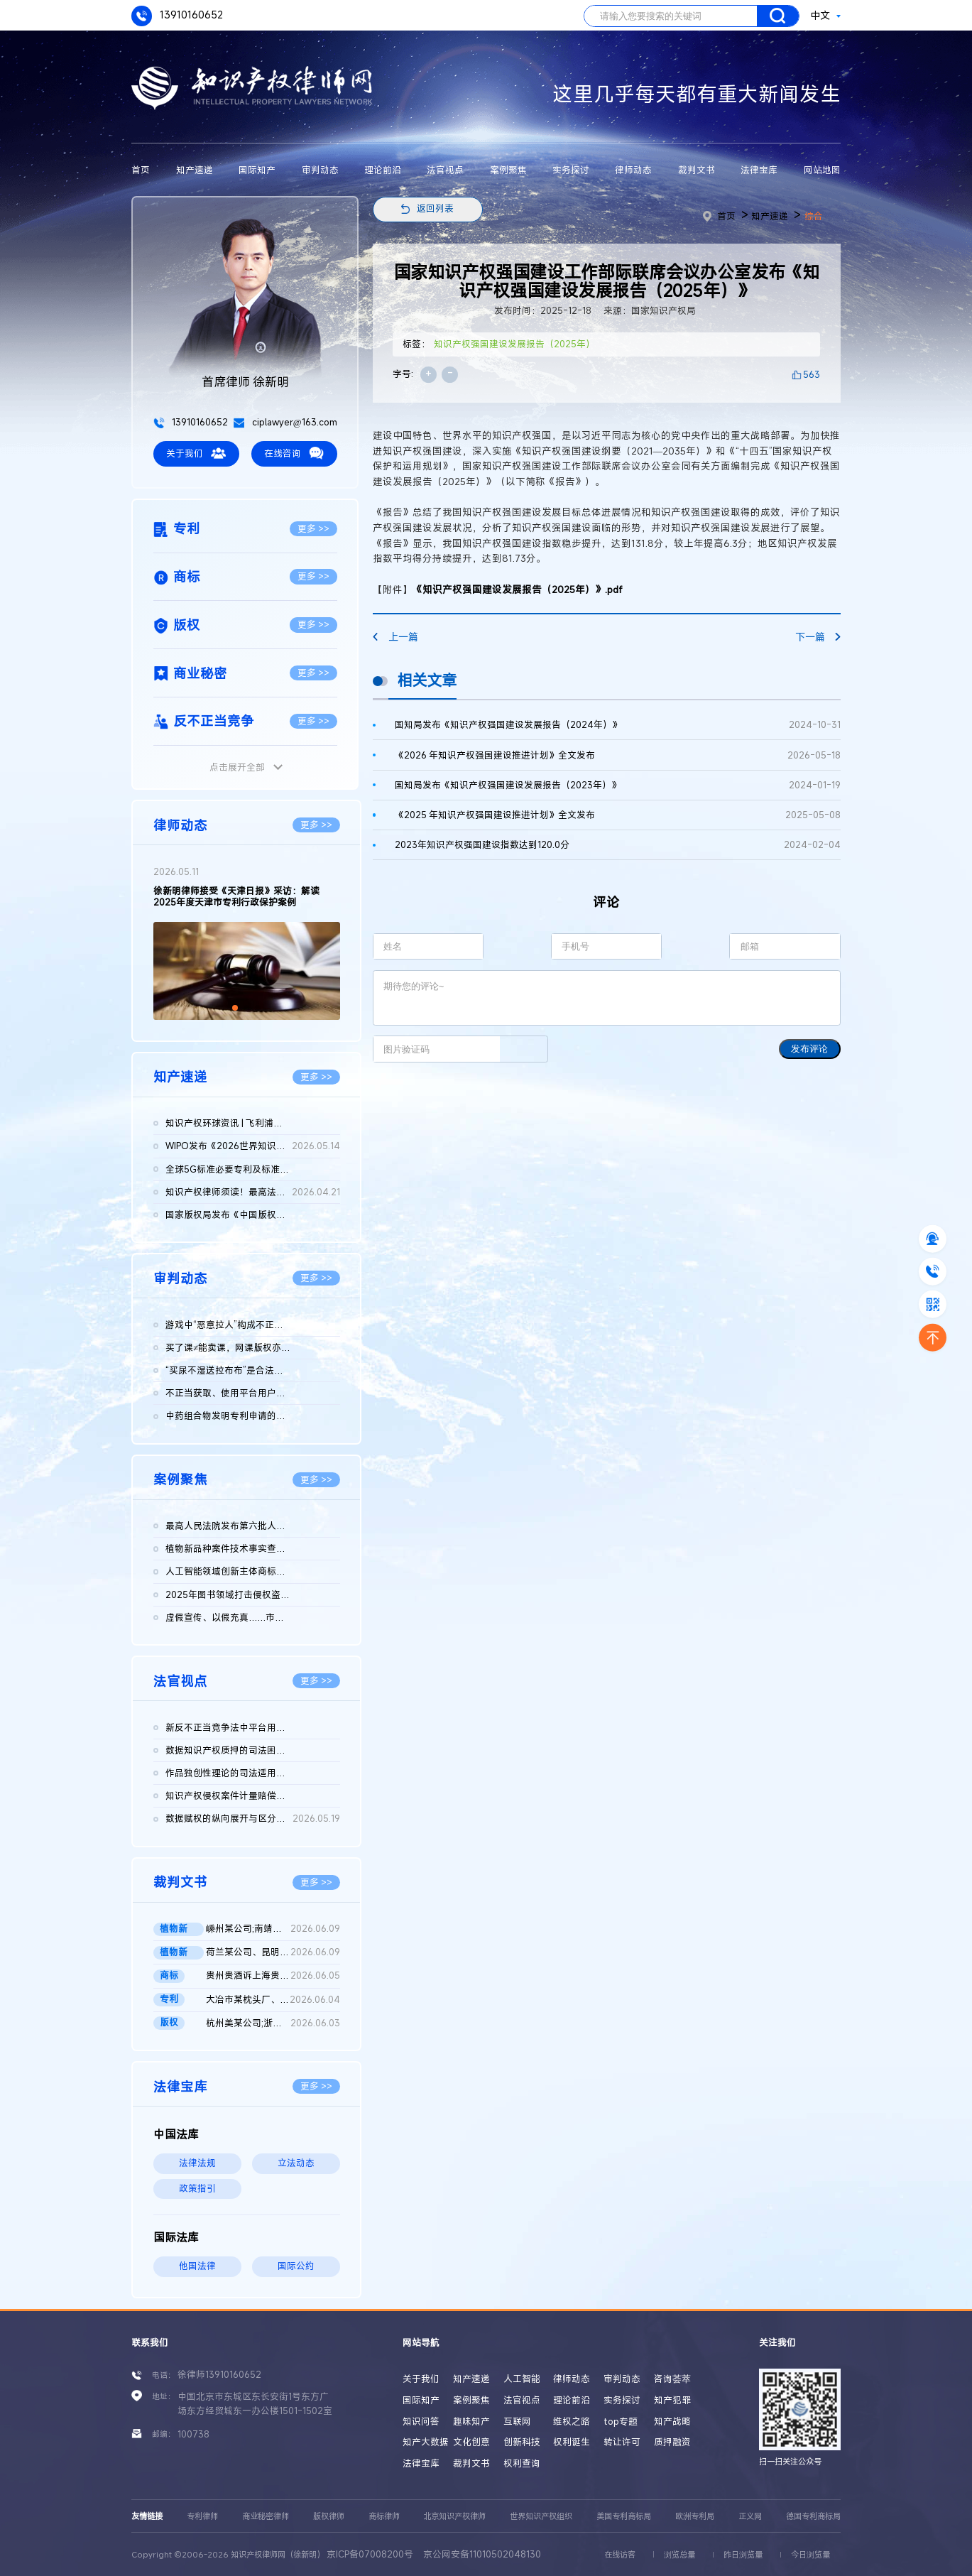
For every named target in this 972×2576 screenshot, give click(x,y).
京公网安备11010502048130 (482, 2554)
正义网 (750, 2516)
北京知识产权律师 (454, 2516)
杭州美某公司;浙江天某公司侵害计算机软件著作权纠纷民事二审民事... (273, 2023)
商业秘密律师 (265, 2516)
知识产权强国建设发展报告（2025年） (514, 344)
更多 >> (313, 529)
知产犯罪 (672, 2400)
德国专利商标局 (813, 2516)
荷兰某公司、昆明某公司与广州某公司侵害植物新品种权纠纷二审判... (273, 1952)
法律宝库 (759, 170)
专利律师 (202, 2516)
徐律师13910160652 (219, 2375)
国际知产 (257, 170)
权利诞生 (571, 2442)
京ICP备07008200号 (370, 2554)
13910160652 (176, 16)
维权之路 (571, 2421)
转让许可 (622, 2442)
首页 (140, 170)
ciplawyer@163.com (285, 422)
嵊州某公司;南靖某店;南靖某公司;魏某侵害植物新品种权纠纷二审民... (273, 1929)
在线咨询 (294, 453)
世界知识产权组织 (541, 2516)
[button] (235, 1008)
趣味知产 (471, 2421)
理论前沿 (382, 170)
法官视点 (445, 170)
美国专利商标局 (623, 2516)
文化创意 (471, 2442)
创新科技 (521, 2442)
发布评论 (809, 1048)
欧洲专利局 (694, 2516)
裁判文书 (696, 170)
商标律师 (384, 2516)
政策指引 (197, 2189)
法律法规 (197, 2163)
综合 (813, 216)
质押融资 (672, 2442)
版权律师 (328, 2516)
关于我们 (196, 453)
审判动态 (320, 170)
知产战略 (672, 2421)
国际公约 (296, 2266)
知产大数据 (426, 2442)
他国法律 (197, 2266)
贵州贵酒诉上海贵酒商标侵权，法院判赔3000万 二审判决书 (273, 1975)
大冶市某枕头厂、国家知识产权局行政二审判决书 (273, 2000)
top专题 (621, 2421)
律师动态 (633, 170)
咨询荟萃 (672, 2379)
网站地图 (822, 170)
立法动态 (296, 2163)
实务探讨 (570, 170)
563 (811, 375)
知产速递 (194, 170)
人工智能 (521, 2379)
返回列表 (435, 208)
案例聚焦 (508, 170)
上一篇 (395, 636)
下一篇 (818, 636)
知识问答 (421, 2421)
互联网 (517, 2421)
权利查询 (521, 2463)
